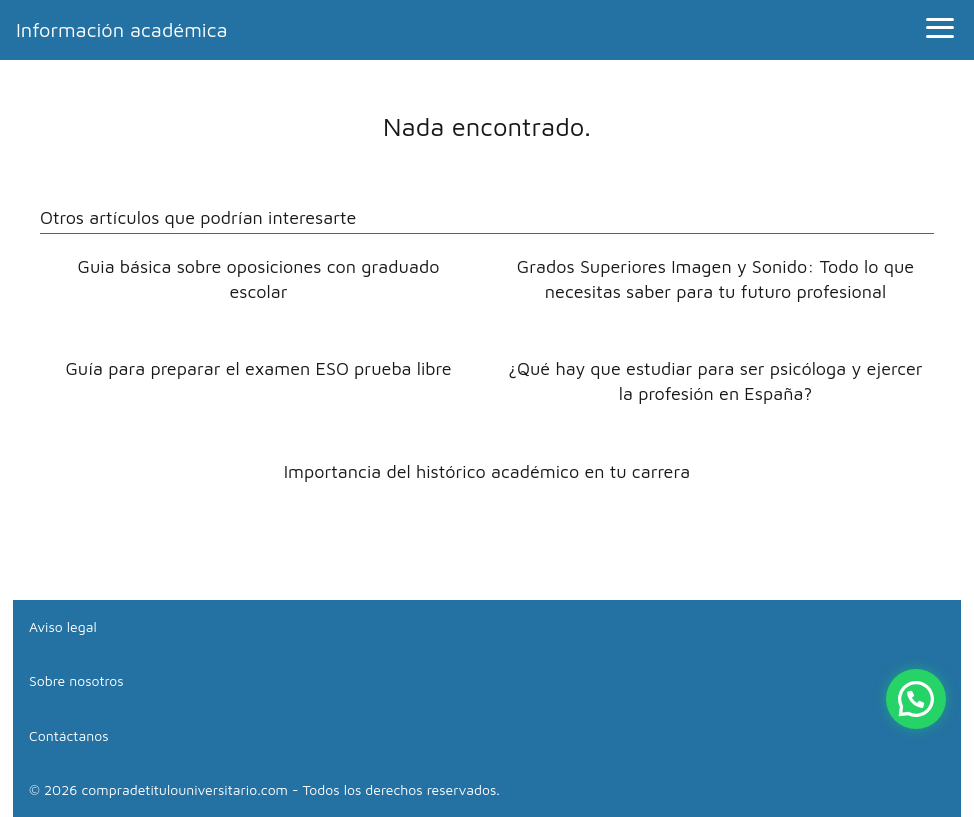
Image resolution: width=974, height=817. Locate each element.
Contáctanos (69, 735)
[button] (916, 699)
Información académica (122, 29)
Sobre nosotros (76, 680)
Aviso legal (63, 626)
